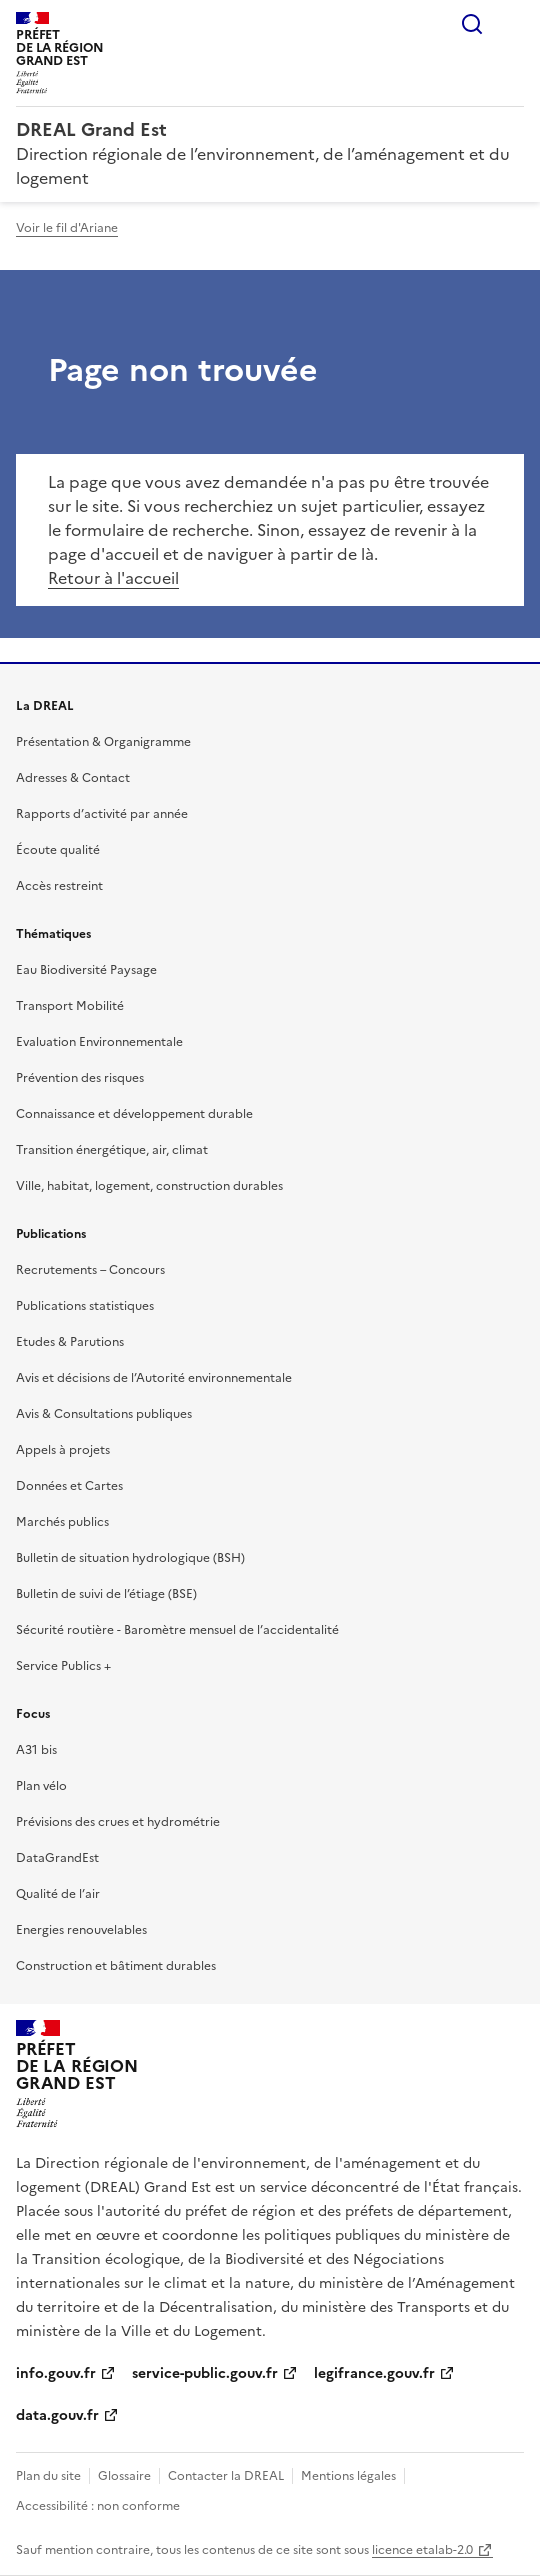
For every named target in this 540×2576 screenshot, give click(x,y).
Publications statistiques (85, 1306)
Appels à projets (63, 1450)
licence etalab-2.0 (422, 2550)
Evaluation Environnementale (99, 1042)
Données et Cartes (69, 1486)
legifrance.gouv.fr (374, 2373)
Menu (512, 24)
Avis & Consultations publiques (104, 1414)
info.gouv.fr (56, 2373)
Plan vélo (41, 1786)
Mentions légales (348, 2476)
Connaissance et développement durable (134, 1114)
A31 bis (36, 1750)
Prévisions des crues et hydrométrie (118, 1822)
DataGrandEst (57, 1858)
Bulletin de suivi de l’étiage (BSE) (106, 1594)
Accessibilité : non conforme (98, 2506)
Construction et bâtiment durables (116, 1966)
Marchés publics (62, 1522)
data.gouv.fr (57, 2415)
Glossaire (124, 2476)
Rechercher (472, 24)
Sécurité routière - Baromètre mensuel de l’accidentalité (177, 1630)
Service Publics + (63, 1666)
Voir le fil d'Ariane (67, 228)
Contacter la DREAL (226, 2476)
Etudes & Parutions (70, 1342)
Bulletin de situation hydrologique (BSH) (130, 1558)
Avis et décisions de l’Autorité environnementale (154, 1378)
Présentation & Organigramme (103, 742)
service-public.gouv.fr (205, 2373)
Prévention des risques (80, 1078)
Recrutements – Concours (90, 1270)
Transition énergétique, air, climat (112, 1150)
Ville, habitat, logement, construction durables (149, 1186)
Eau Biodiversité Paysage (86, 970)
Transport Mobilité (70, 1006)
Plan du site (48, 2476)
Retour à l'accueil (113, 578)
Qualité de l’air (58, 1894)
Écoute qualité (58, 850)
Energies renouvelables (81, 1930)
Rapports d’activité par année (102, 814)
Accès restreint (59, 886)
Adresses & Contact (73, 778)
